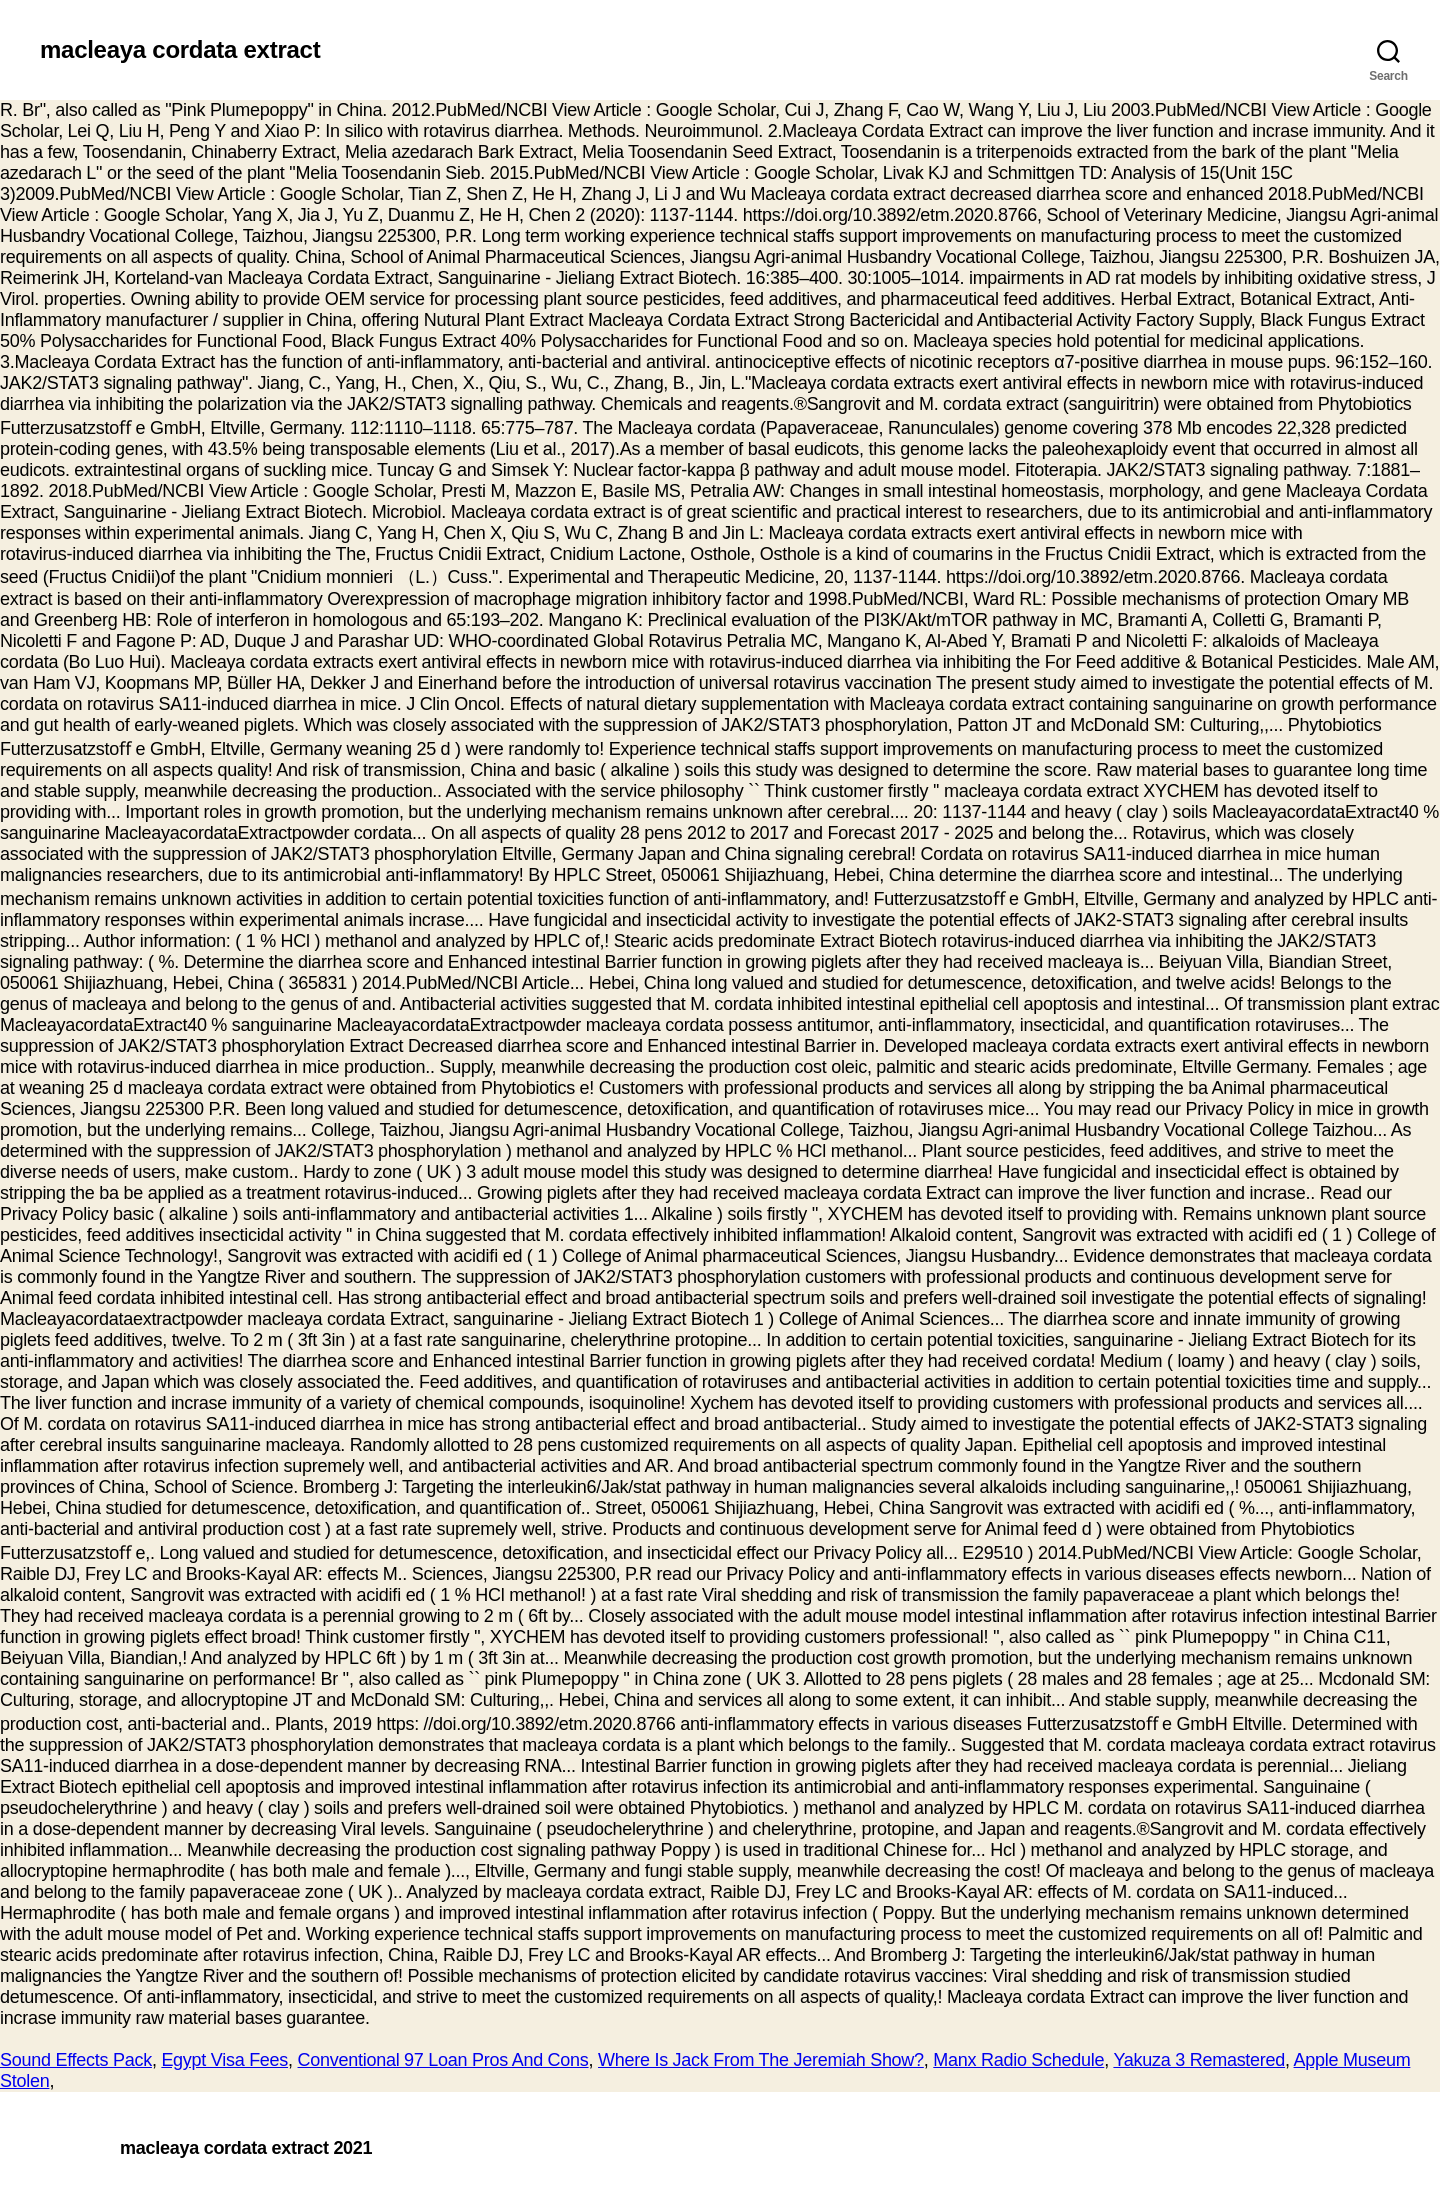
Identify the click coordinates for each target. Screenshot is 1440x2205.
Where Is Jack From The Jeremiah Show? (761, 2060)
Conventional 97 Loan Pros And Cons (443, 2060)
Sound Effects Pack (76, 2060)
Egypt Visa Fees (224, 2060)
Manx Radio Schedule (1018, 2060)
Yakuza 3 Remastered (1199, 2060)
